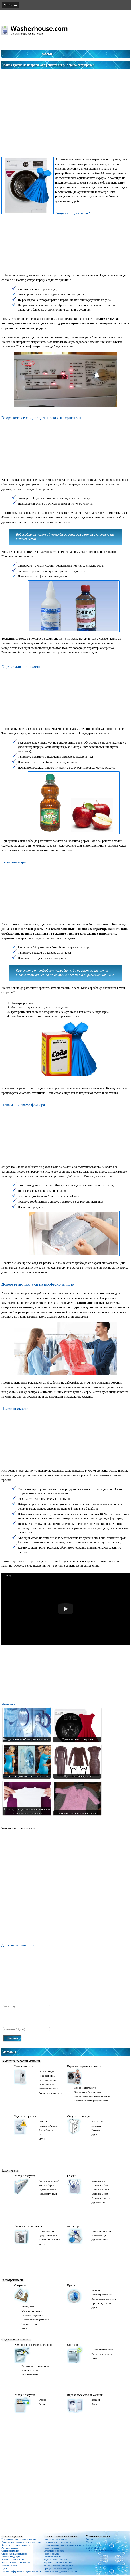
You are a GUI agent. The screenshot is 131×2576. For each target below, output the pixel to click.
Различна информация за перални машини (21, 2571)
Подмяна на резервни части (84, 2066)
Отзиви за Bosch (99, 2193)
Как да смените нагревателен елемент (93, 2096)
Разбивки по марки (10, 2548)
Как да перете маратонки (103, 2298)
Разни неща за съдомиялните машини (61, 2571)
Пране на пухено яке (101, 2303)
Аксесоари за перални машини (15, 2562)
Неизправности (23, 2066)
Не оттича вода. (46, 2071)
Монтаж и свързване (31, 2311)
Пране (71, 2285)
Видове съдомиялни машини (84, 2394)
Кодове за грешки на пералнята (15, 2545)
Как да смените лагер (85, 2087)
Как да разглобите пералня (87, 2092)
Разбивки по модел (48, 2088)
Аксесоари (73, 2226)
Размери (95, 2130)
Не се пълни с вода (48, 2080)
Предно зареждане (48, 2235)
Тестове (89, 2539)
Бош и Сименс (46, 2130)
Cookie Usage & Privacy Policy (100, 2550)
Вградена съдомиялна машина (58, 2562)
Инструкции (27, 2306)
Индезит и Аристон (48, 2125)
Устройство (97, 2121)
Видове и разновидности (55, 2559)
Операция (20, 2285)
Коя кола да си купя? (49, 2180)
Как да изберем (46, 2185)
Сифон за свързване (101, 2231)
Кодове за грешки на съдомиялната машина (64, 2545)
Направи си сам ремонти (55, 2539)
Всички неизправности (50, 2093)
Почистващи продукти (102, 2354)
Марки (47, 53)
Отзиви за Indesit (99, 2185)
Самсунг (43, 2121)
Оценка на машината (49, 2189)
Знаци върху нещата (101, 2294)
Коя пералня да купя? (11, 2556)
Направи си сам (29, 2324)
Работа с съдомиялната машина (58, 2565)
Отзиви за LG (98, 2180)
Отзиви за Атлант (100, 2189)
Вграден (95, 2399)
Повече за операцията (32, 2315)
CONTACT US (93, 2548)
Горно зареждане (47, 2231)
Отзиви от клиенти (52, 2556)
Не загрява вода (46, 2084)
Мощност (96, 2125)
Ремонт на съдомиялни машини (33, 2344)
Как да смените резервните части (59, 2542)
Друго (42, 2138)
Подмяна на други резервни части (91, 2100)
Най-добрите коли (48, 2193)
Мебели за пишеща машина (35, 2319)
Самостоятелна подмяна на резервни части (21, 2542)
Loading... (8, 1575)
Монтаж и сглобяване (102, 2349)
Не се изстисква (47, 2075)
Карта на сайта (93, 2545)
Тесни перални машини (50, 2239)
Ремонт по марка (29, 2374)
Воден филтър (98, 2235)
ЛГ (40, 2134)
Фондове (95, 2290)
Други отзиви (98, 2202)
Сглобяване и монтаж (54, 2551)
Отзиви (71, 2175)
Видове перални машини (29, 2226)
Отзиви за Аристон (100, 2198)
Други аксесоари (99, 2239)
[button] (10, 5)
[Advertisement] (65, 96)
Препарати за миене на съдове (58, 2568)
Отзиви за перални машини (14, 2554)
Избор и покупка (24, 2175)
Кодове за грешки (25, 2116)
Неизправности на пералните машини (19, 2539)
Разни (24, 2328)
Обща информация (78, 2116)
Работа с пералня (9, 2565)
